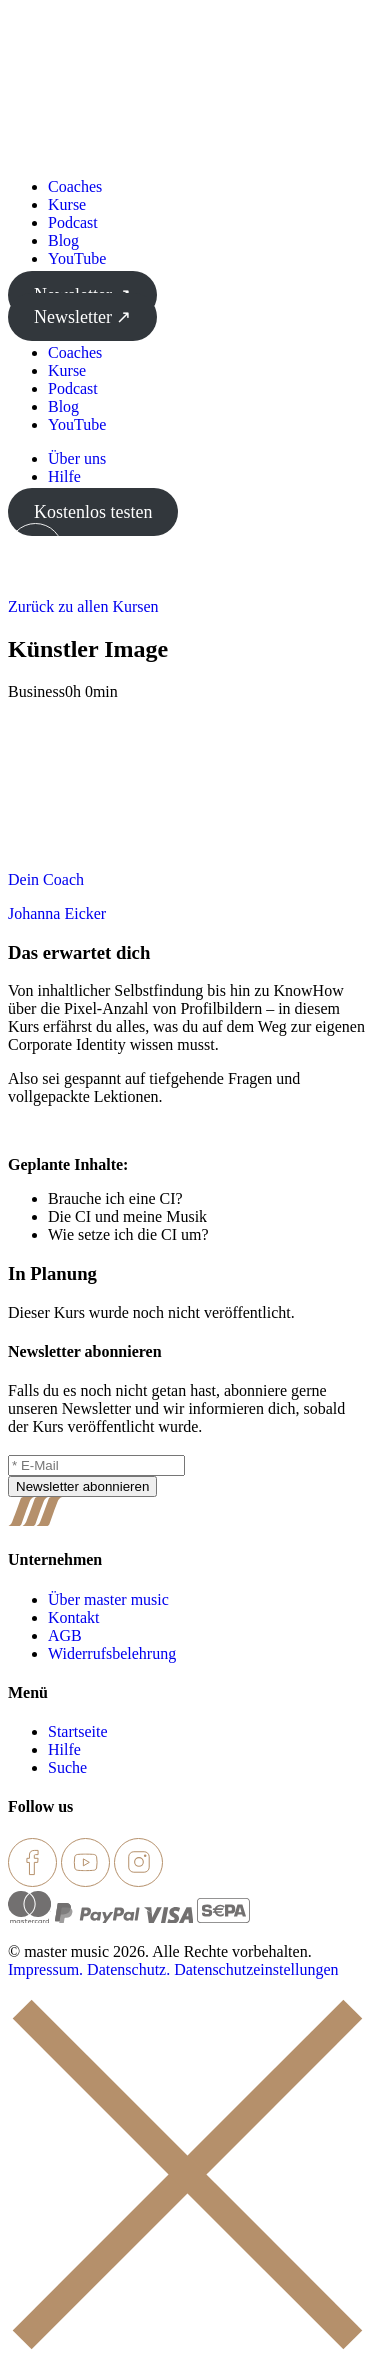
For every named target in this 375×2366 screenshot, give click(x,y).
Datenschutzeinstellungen (256, 1969)
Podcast (73, 222)
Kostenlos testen (93, 512)
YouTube (77, 258)
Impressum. (45, 1969)
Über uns (77, 458)
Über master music (108, 1599)
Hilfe (64, 476)
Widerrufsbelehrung (112, 1653)
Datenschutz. (128, 1969)
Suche (67, 1767)
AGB (65, 1635)
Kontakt (74, 1617)
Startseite (78, 1731)
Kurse (67, 204)
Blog (63, 240)
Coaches (75, 186)
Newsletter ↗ (82, 317)
